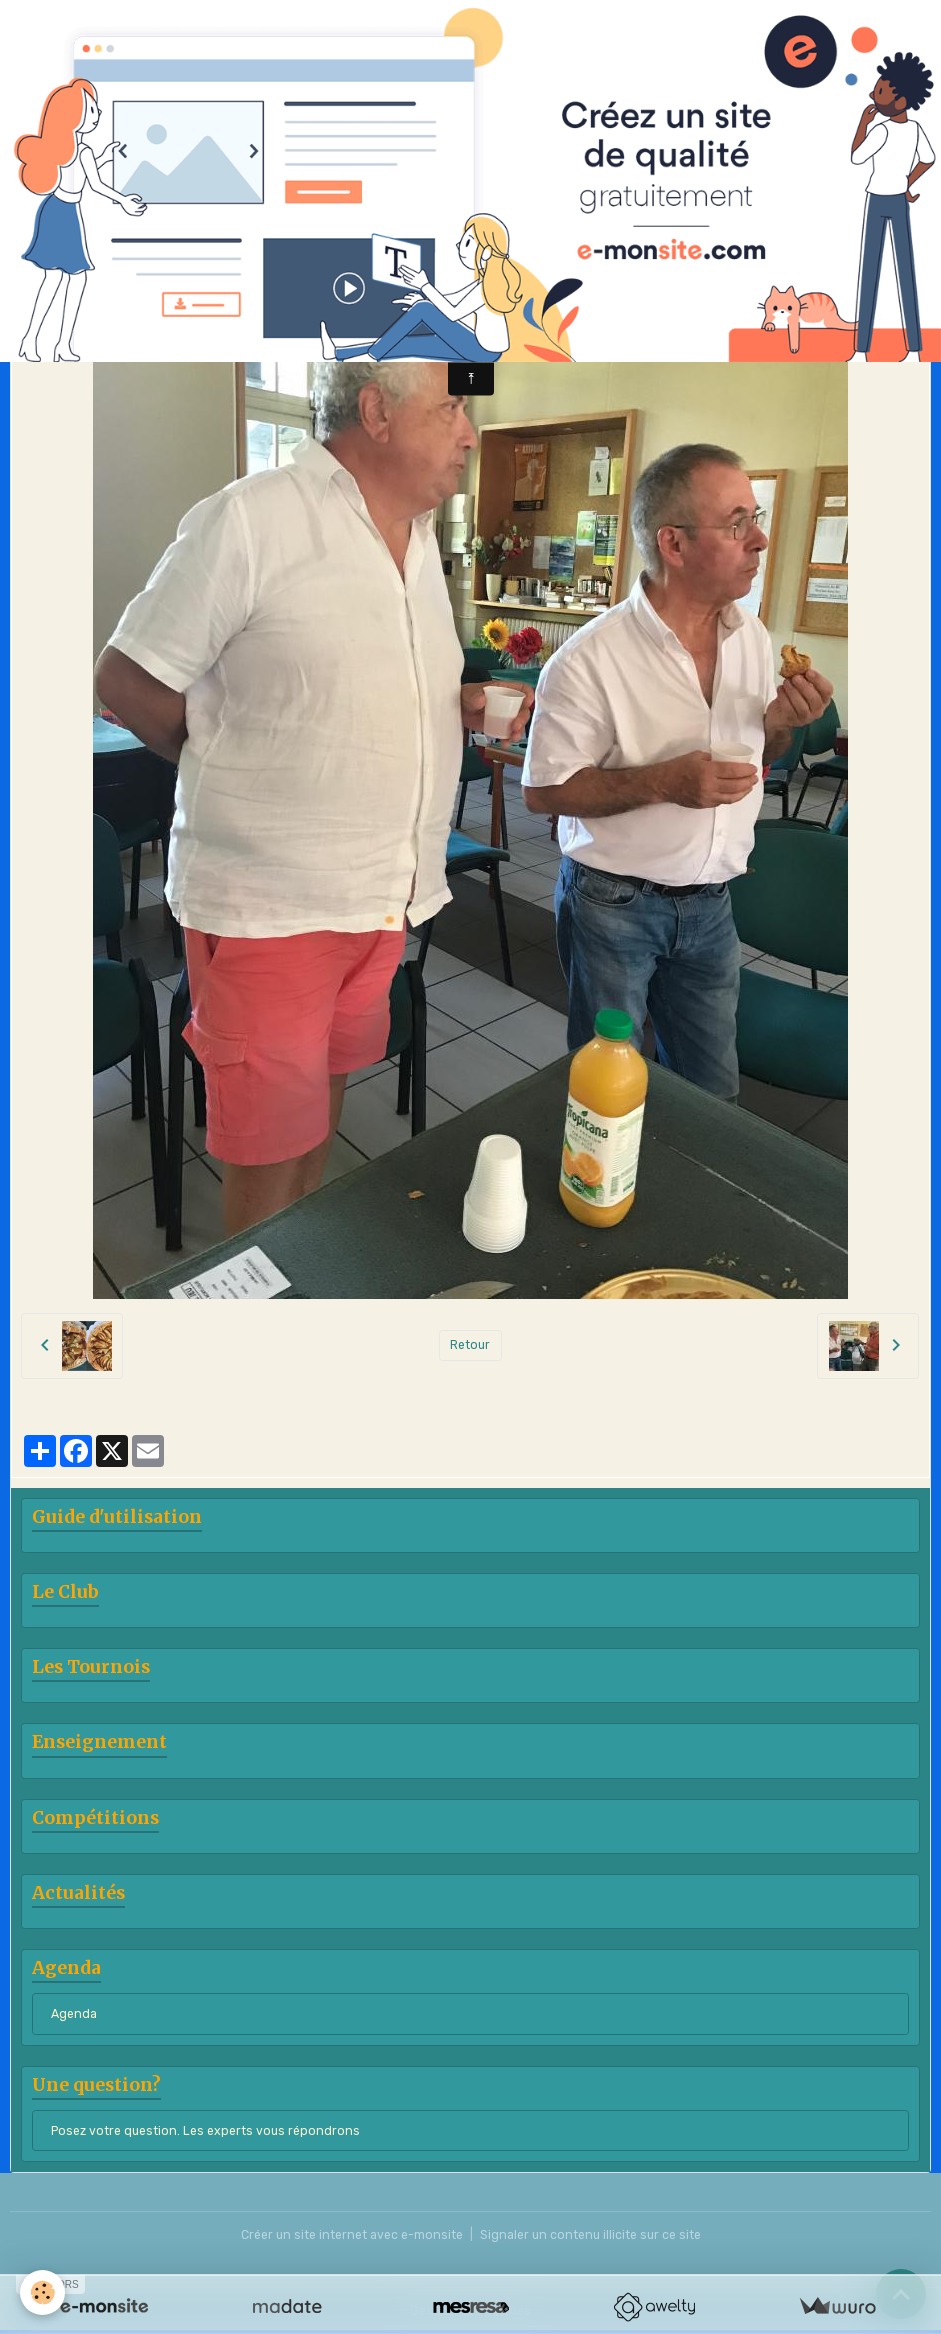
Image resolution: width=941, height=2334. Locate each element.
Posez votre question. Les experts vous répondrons (205, 2131)
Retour (470, 1345)
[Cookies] (42, 2292)
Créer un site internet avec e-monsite (352, 2235)
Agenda (74, 2014)
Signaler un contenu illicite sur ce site (590, 2235)
